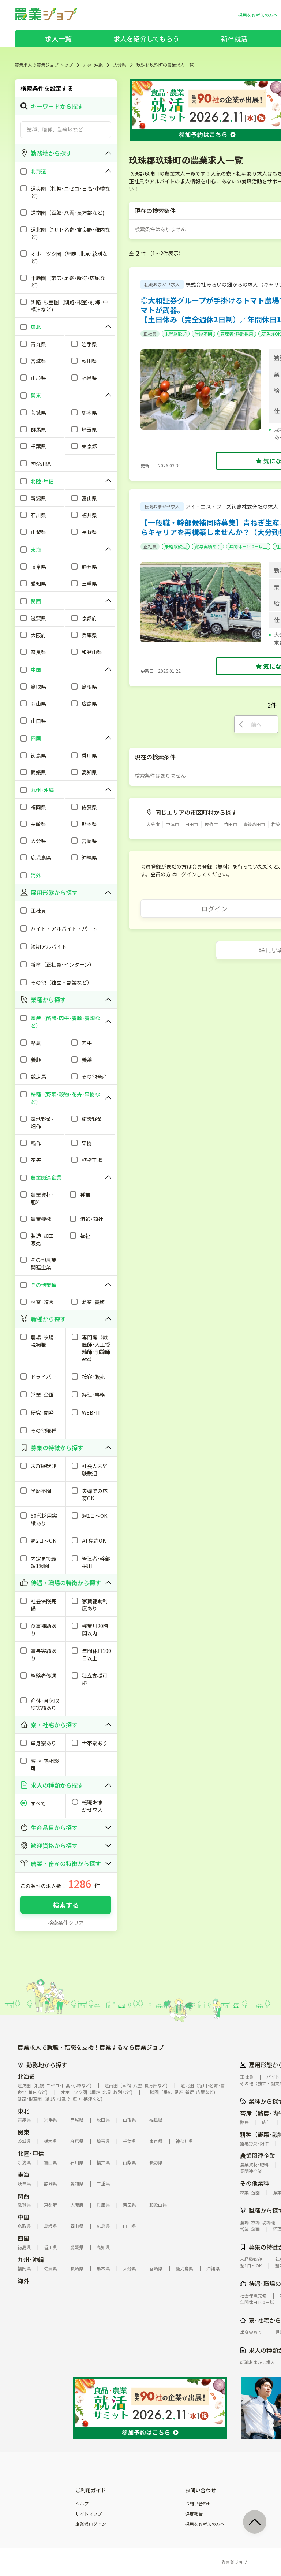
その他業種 (254, 2183)
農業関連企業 (257, 2155)
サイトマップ (88, 2514)
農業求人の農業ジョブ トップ (44, 64)
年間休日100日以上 (248, 546)
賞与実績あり (208, 546)
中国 (23, 2217)
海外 (23, 2280)
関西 (23, 2195)
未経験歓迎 (176, 334)
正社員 (150, 334)
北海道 (26, 2076)
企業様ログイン (90, 2524)
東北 (23, 2110)
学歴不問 (203, 334)
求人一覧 (58, 38)
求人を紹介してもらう (146, 38)
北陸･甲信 (31, 2153)
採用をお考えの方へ (205, 2524)
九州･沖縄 (93, 64)
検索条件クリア (66, 1923)
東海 (23, 2174)
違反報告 (194, 2514)
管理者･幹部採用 (236, 334)
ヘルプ (82, 2503)
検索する (66, 1904)
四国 (23, 2238)
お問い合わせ (198, 2503)
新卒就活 (234, 38)
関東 (23, 2132)
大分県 (119, 64)
